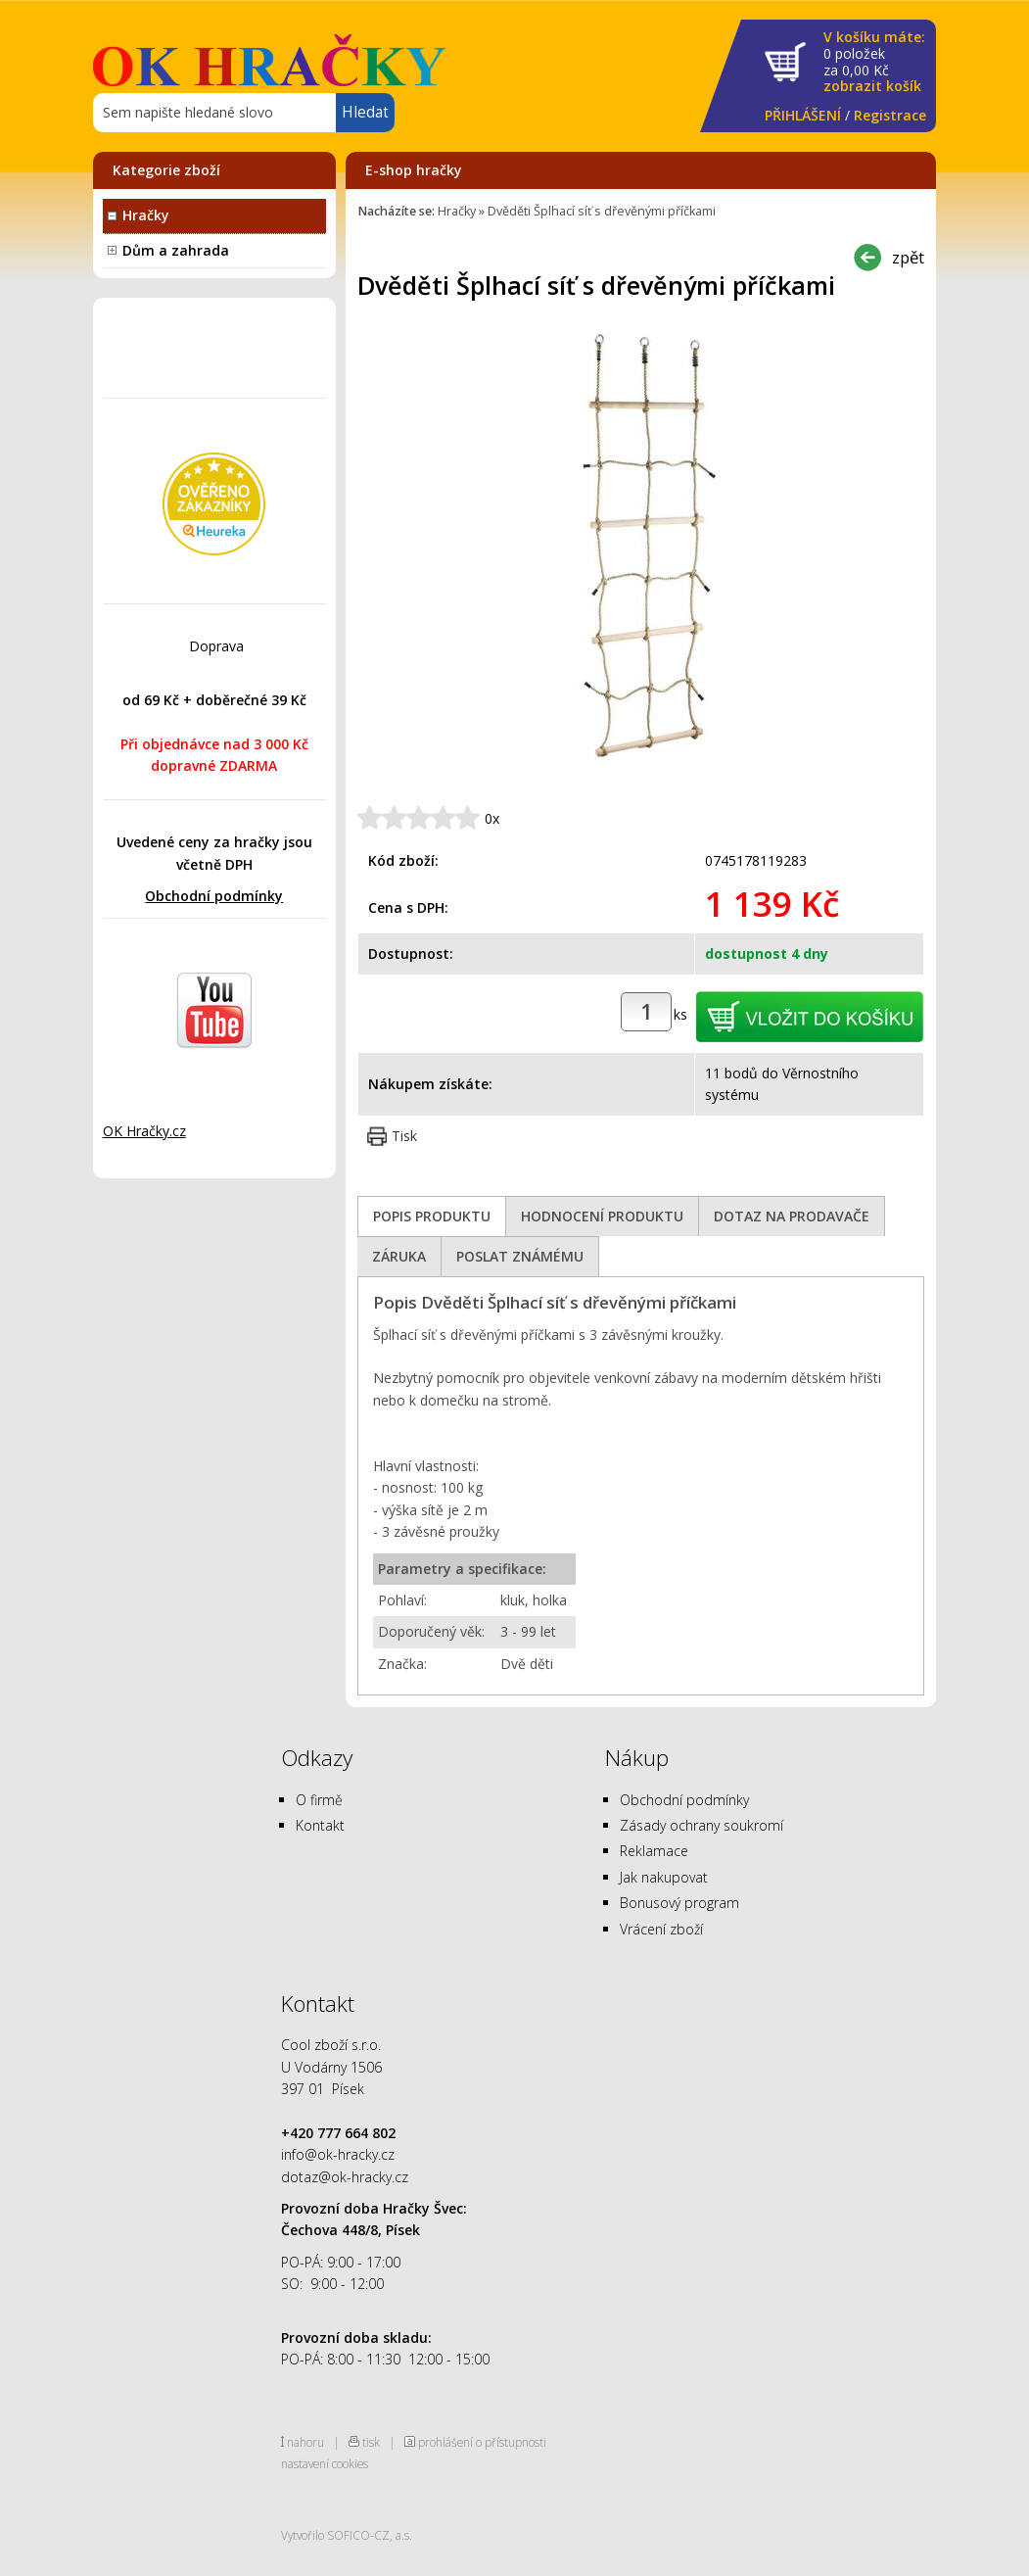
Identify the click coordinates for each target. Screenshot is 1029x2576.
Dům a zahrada (175, 250)
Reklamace (654, 1850)
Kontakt (320, 1825)
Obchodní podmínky (214, 895)
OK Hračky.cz (144, 1130)
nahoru (305, 2442)
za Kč (874, 62)
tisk (371, 2442)
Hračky (145, 215)
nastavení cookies (324, 2463)
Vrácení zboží (661, 1929)
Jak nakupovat (664, 1877)
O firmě (319, 1799)
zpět (908, 257)
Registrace (890, 115)
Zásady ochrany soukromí (701, 1825)
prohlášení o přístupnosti (482, 2442)
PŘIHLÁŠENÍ (803, 115)
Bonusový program (679, 1902)
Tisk (404, 1135)
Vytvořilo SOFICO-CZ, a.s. (346, 2535)
